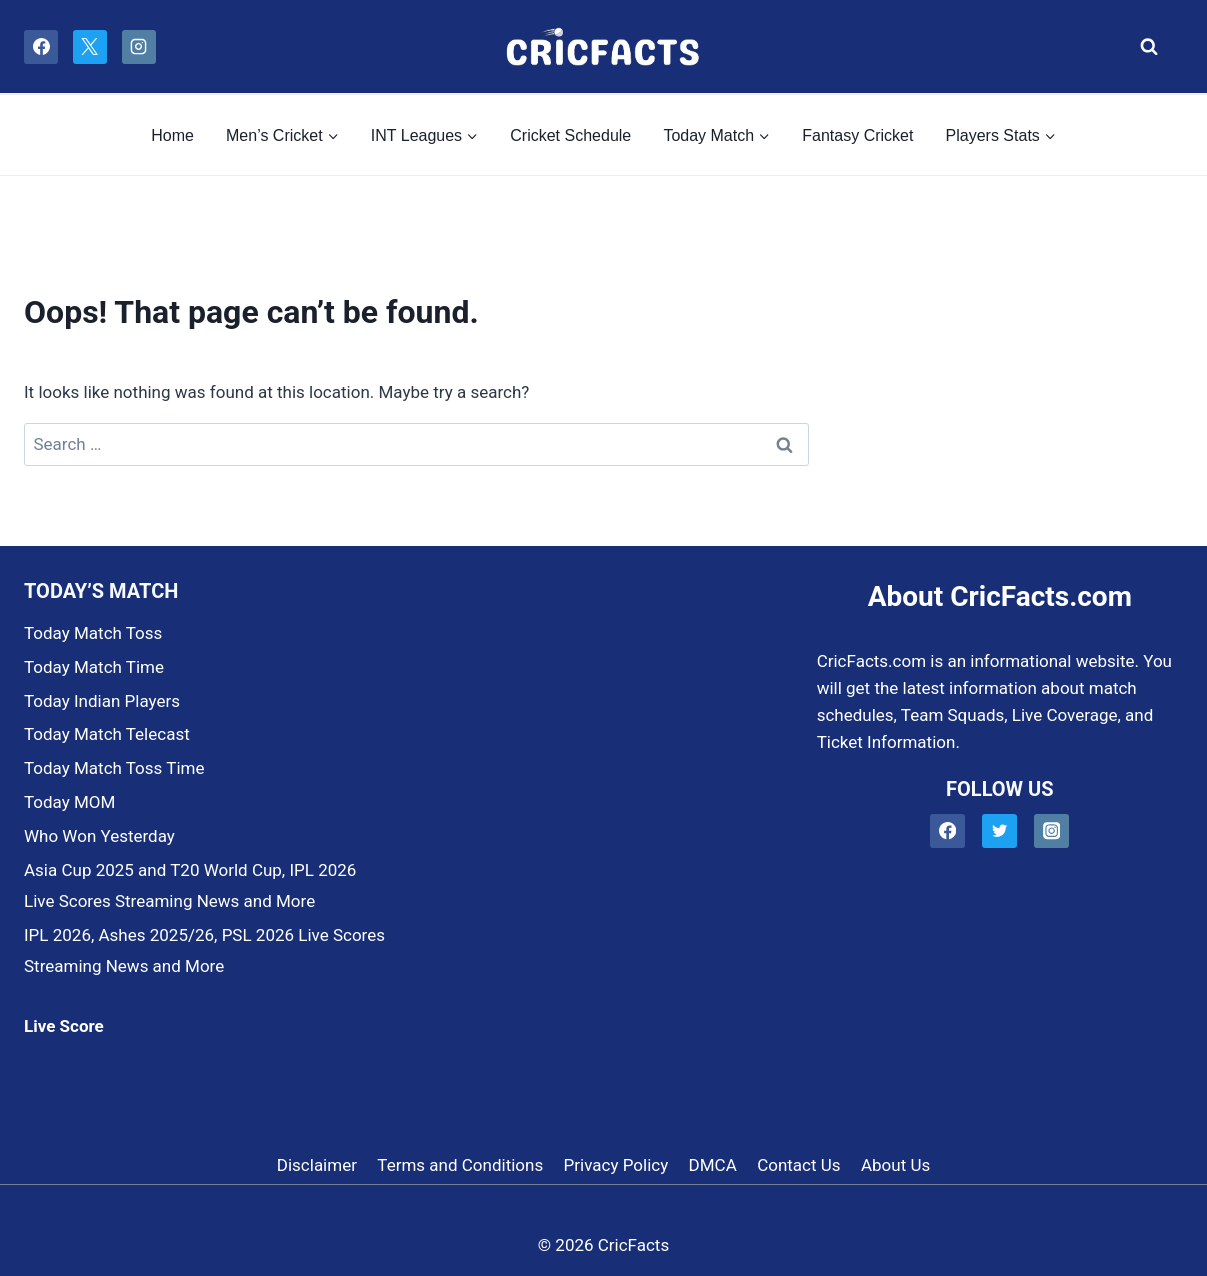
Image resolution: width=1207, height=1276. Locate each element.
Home (172, 135)
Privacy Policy (616, 1165)
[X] (90, 47)
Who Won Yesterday (99, 836)
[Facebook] (41, 47)
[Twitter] (999, 831)
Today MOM (69, 802)
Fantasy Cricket (857, 135)
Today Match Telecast (107, 734)
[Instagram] (139, 47)
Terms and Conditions (460, 1165)
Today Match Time (94, 667)
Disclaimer (317, 1165)
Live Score (64, 1026)
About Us (895, 1165)
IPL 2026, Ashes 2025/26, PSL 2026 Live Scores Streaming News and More (204, 950)
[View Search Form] (1143, 47)
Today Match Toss (93, 633)
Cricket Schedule (570, 135)
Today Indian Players (102, 701)
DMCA (713, 1165)
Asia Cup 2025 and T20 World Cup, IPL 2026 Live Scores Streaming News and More (190, 885)
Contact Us (798, 1165)
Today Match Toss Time (114, 768)
